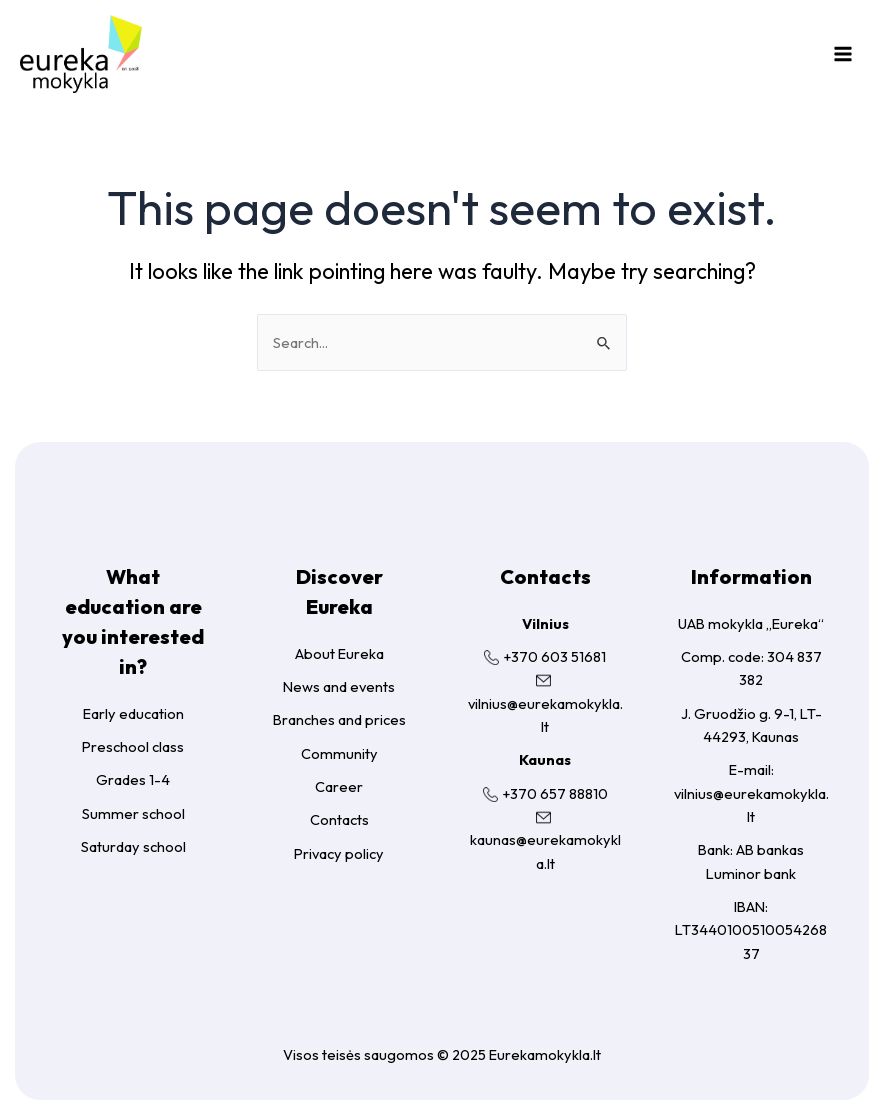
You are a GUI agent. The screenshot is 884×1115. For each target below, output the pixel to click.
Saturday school (133, 846)
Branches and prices (339, 719)
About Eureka (339, 653)
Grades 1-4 (133, 779)
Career (339, 786)
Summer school (133, 813)
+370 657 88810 (555, 793)
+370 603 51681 (554, 656)
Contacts (339, 819)
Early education (133, 713)
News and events (339, 686)
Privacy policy (339, 853)
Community (339, 753)
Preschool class (133, 746)
